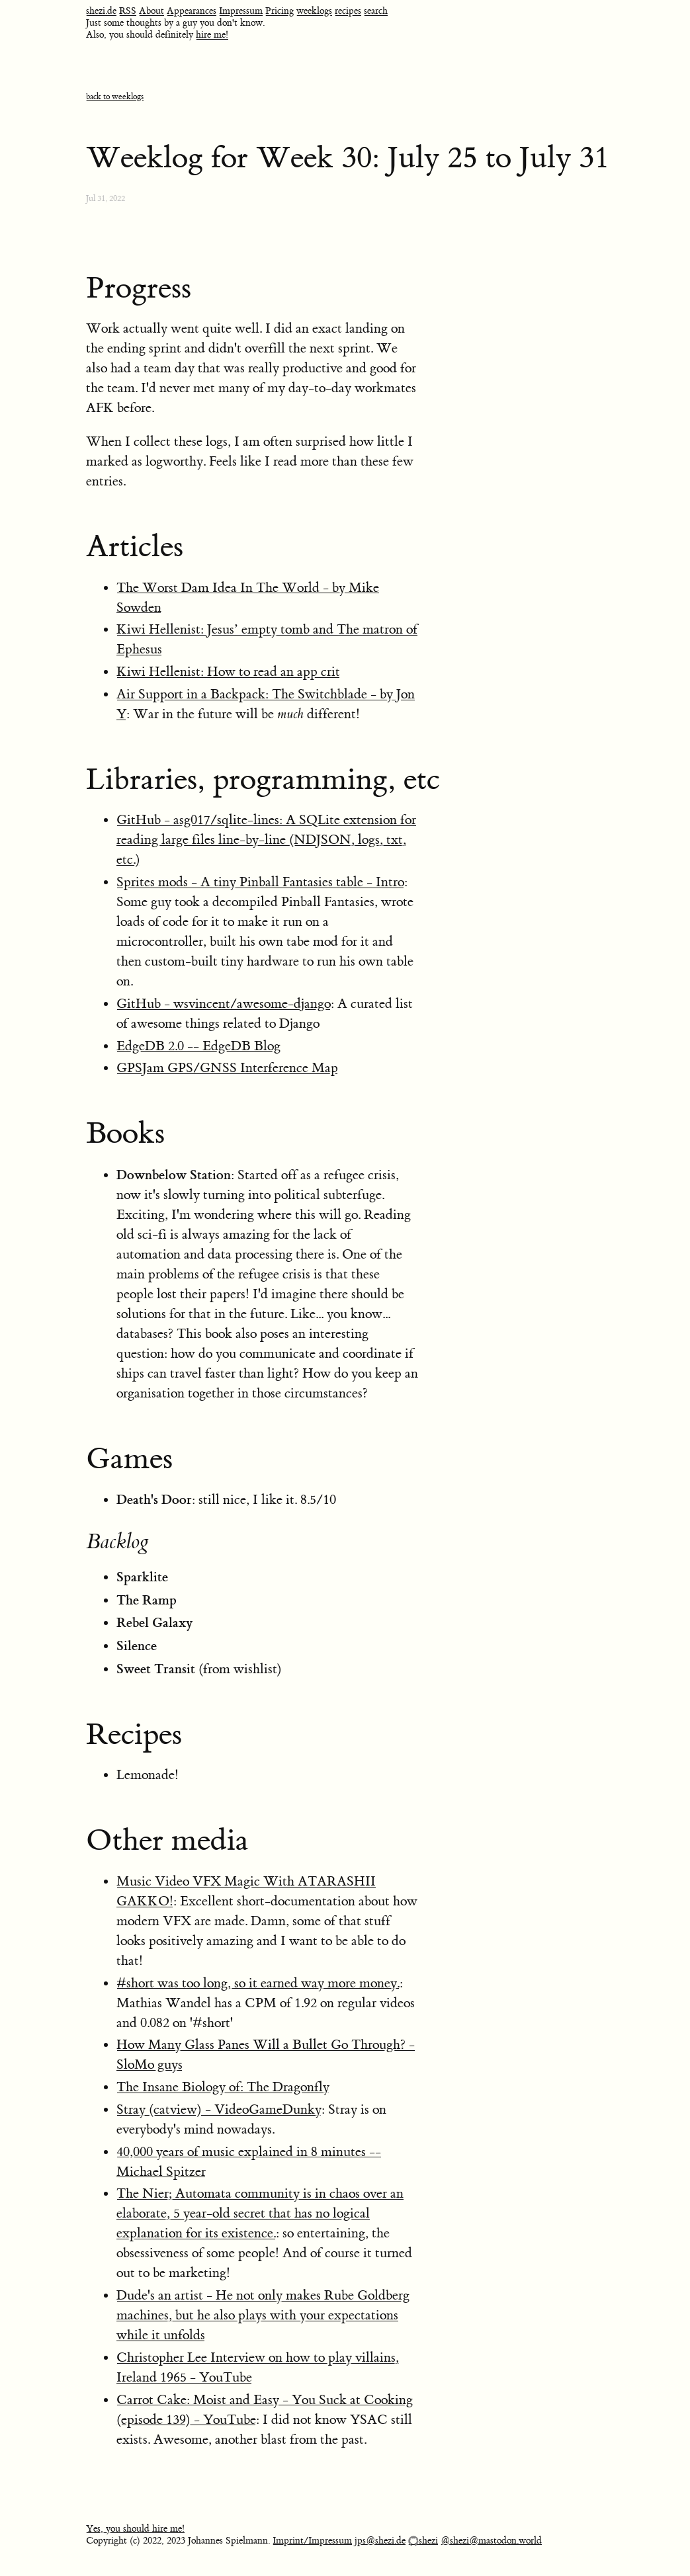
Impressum (241, 11)
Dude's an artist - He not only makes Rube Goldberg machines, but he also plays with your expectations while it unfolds (263, 2315)
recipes (348, 11)
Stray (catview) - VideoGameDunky (219, 2109)
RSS (127, 11)
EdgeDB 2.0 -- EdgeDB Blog (198, 1046)
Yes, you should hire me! (135, 2529)
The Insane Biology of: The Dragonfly (222, 2087)
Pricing (279, 11)
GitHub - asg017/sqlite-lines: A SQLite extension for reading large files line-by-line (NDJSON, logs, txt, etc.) (266, 839)
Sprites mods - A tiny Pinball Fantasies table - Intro (260, 882)
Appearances (191, 11)
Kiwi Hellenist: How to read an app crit (228, 671)
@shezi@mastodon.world (491, 2541)
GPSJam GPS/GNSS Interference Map (227, 1067)
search (376, 11)
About (151, 11)
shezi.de (101, 11)
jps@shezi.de (380, 2541)
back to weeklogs (115, 97)
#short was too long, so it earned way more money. (258, 1983)
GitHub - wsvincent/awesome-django (223, 1003)
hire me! (212, 35)
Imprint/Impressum (312, 2541)
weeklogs (314, 11)
